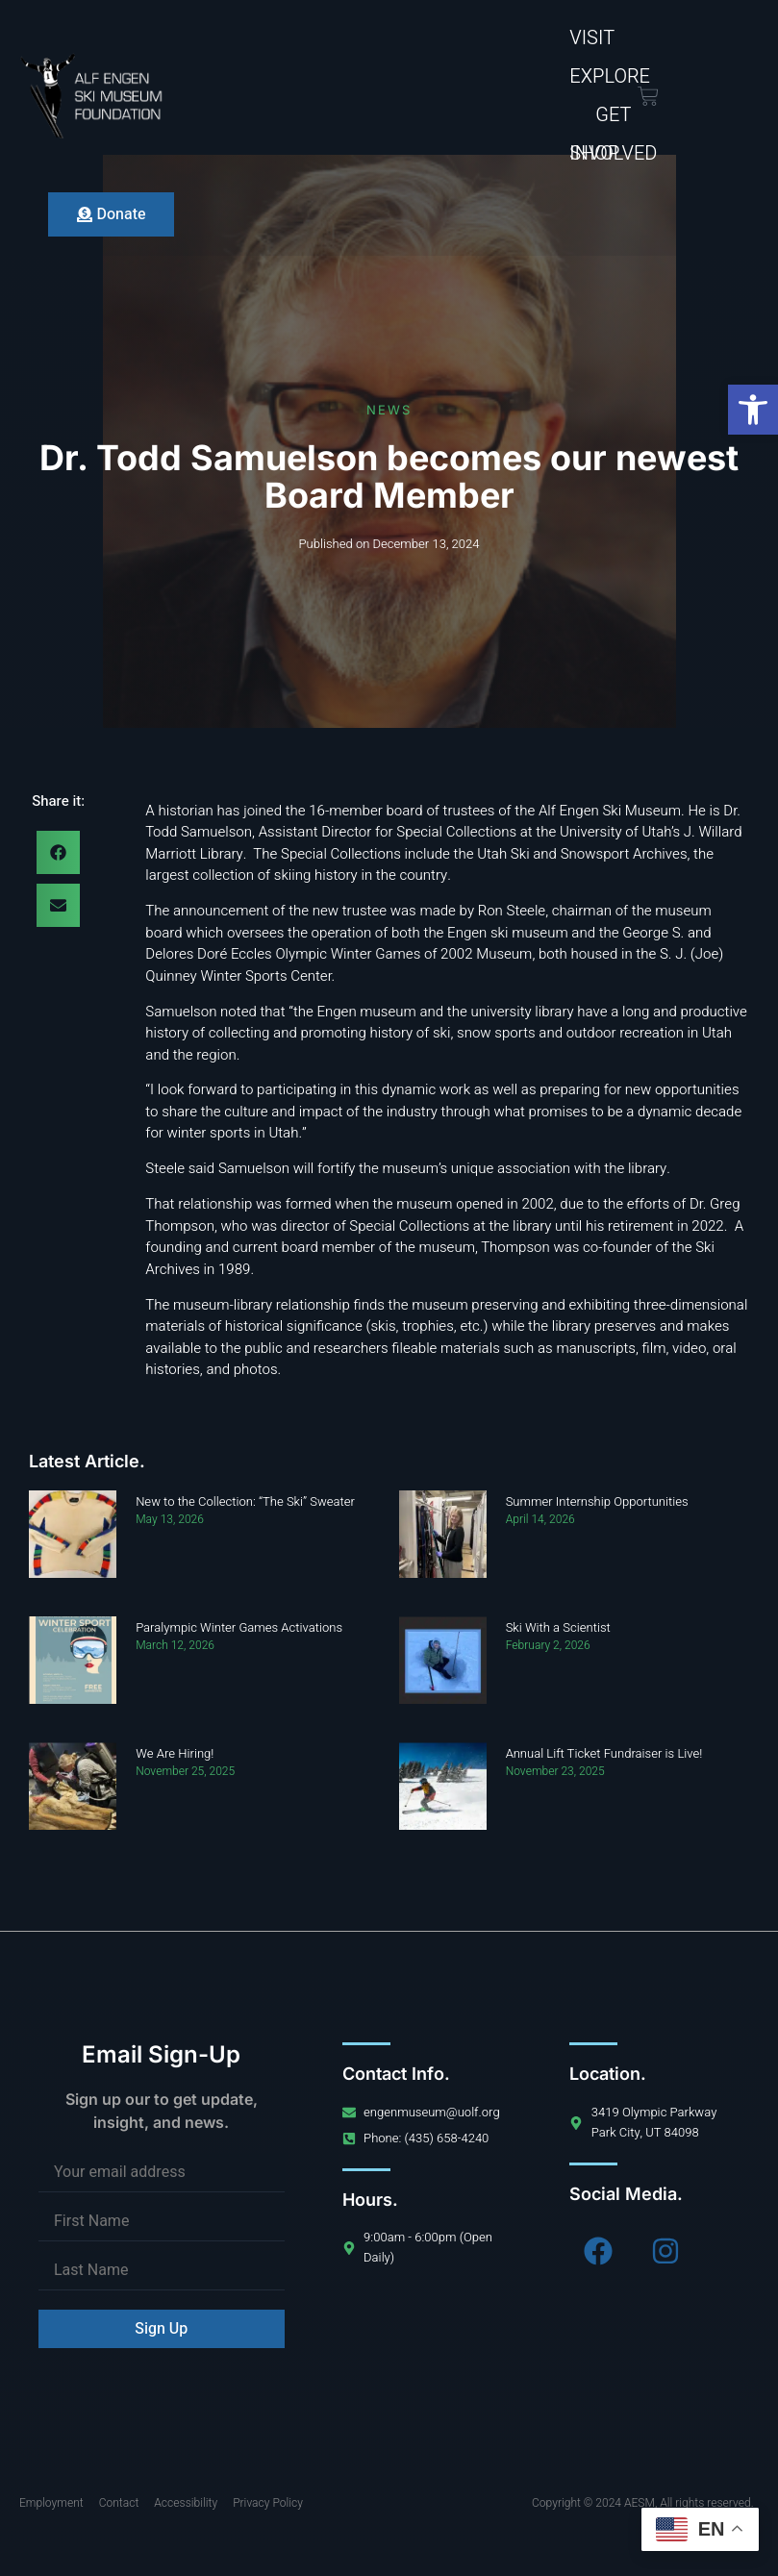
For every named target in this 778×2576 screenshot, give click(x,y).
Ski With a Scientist (558, 1627)
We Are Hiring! (174, 1753)
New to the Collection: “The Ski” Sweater (245, 1501)
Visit (592, 38)
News (389, 409)
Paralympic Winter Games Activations (239, 1627)
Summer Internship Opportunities (597, 1501)
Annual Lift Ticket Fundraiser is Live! (604, 1753)
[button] (753, 410)
